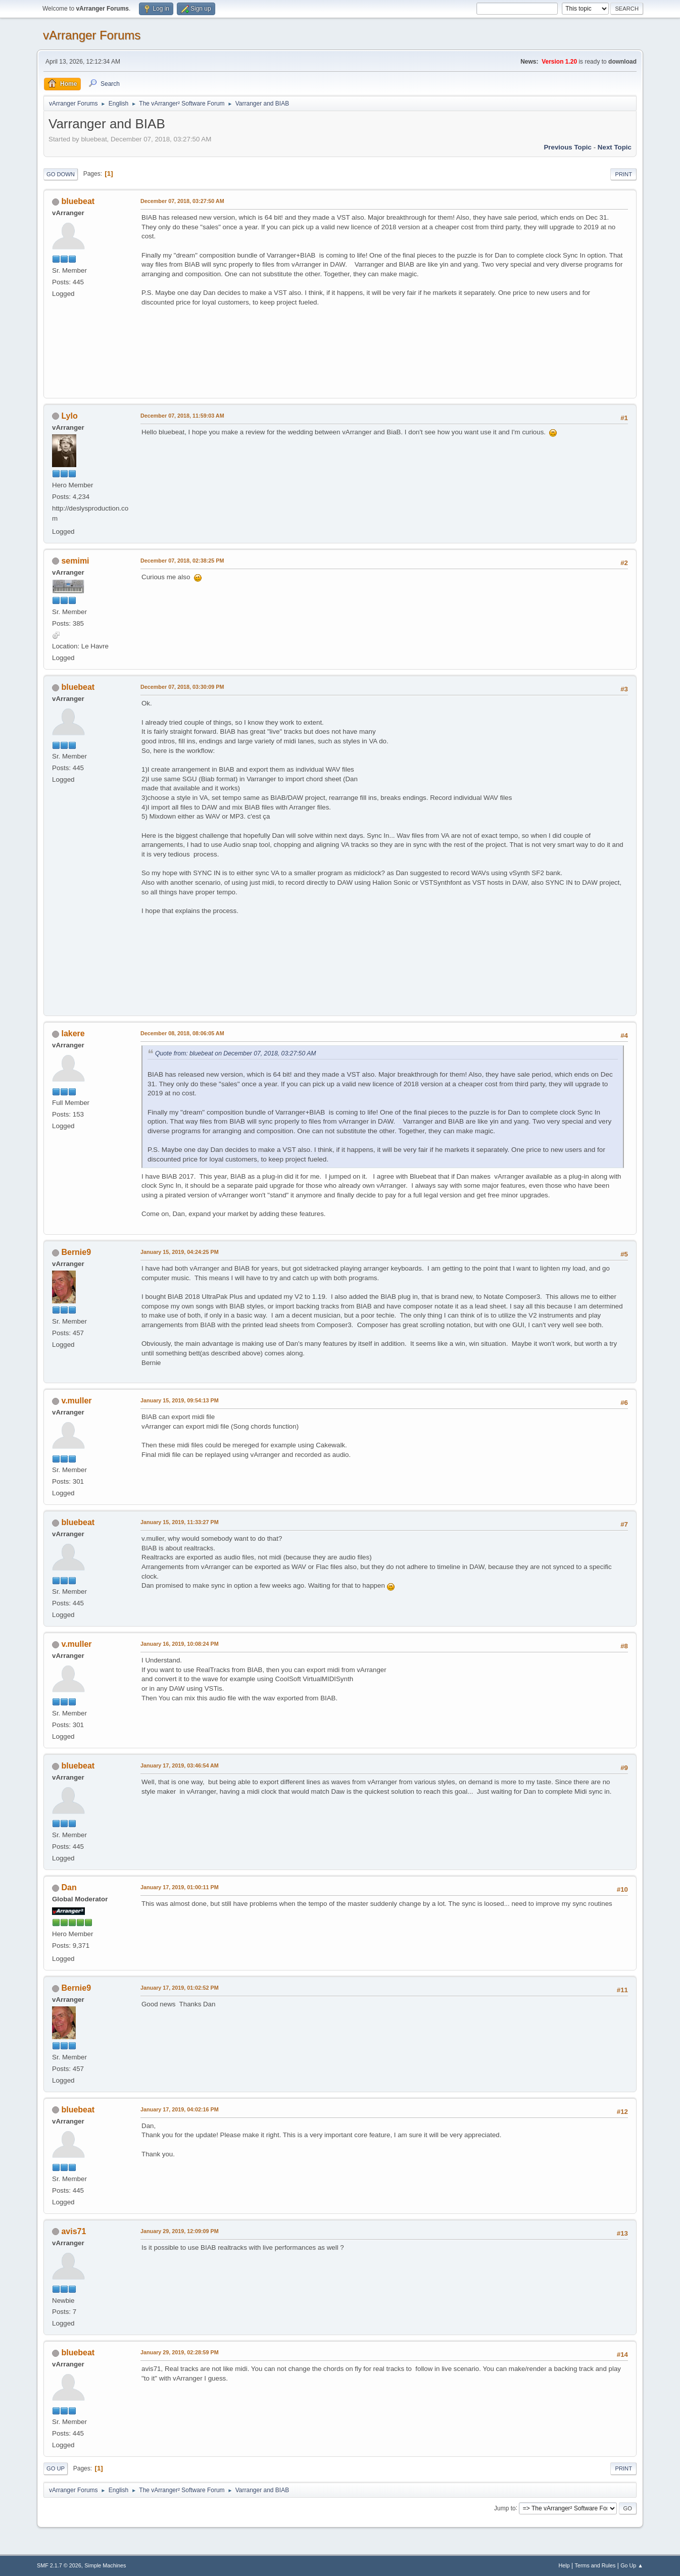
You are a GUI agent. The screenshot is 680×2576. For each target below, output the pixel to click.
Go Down (60, 174)
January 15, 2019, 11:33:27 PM (179, 1522)
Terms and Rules (595, 2565)
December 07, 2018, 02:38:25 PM (182, 561)
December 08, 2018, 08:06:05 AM (182, 1033)
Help (564, 2565)
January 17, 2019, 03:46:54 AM (179, 1765)
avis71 (73, 2231)
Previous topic (568, 147)
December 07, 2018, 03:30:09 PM (182, 687)
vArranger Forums (91, 35)
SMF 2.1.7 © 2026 (59, 2565)
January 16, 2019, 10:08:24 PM (179, 1644)
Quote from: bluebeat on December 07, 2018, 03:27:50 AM (235, 1053)
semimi (75, 561)
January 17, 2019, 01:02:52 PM (179, 1988)
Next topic (615, 147)
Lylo (69, 416)
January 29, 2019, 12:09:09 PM (179, 2231)
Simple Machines (105, 2565)
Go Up (55, 2468)
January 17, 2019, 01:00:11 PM (179, 1887)
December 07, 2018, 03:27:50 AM (182, 201)
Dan (68, 1887)
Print (623, 174)
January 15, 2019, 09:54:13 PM (179, 1400)
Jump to (505, 2507)
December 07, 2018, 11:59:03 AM (182, 416)
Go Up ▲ (631, 2565)
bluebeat (77, 201)
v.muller (76, 1400)
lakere (72, 1033)
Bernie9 (76, 1252)
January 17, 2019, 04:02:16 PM (179, 2109)
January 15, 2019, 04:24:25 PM (179, 1252)
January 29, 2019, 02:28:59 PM (179, 2352)
